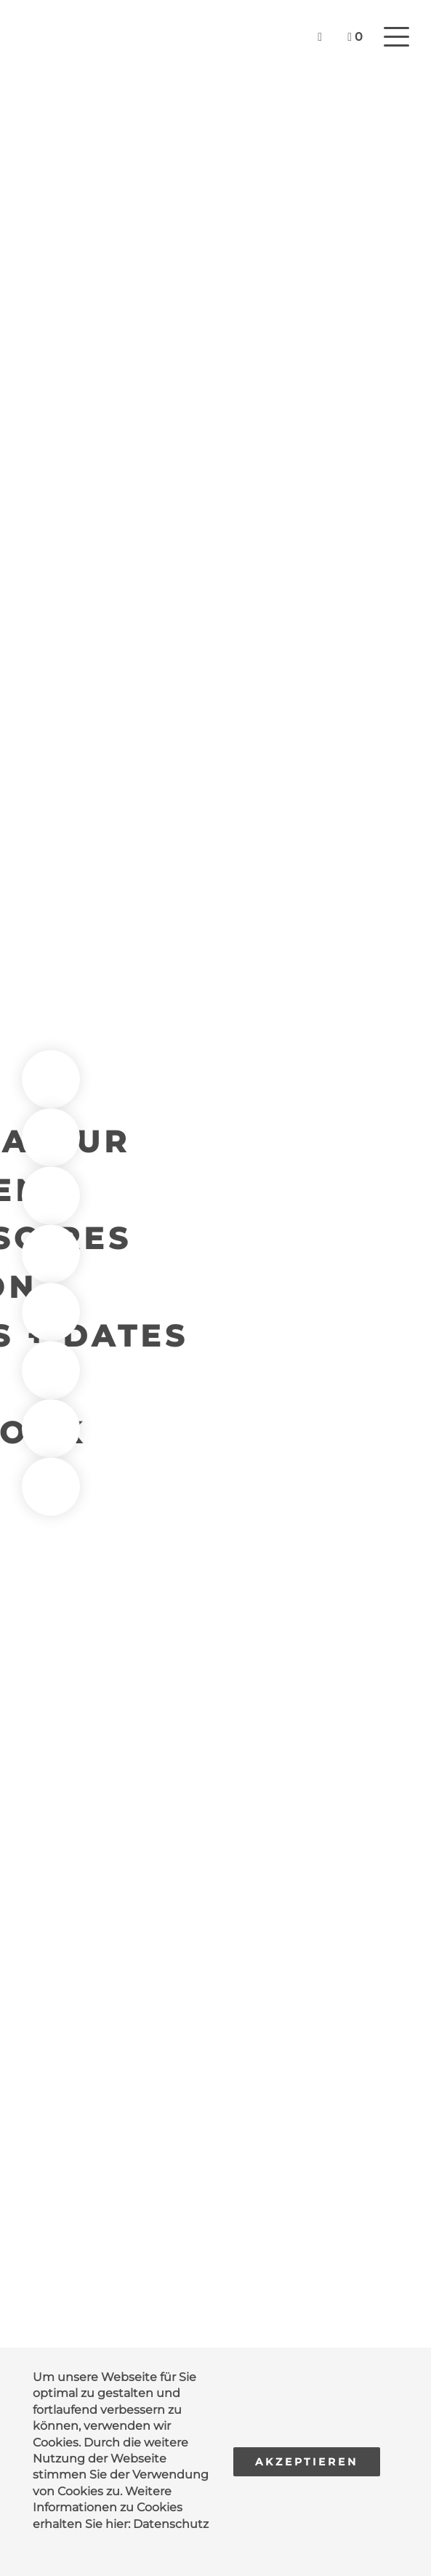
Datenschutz (171, 2524)
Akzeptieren (306, 2461)
